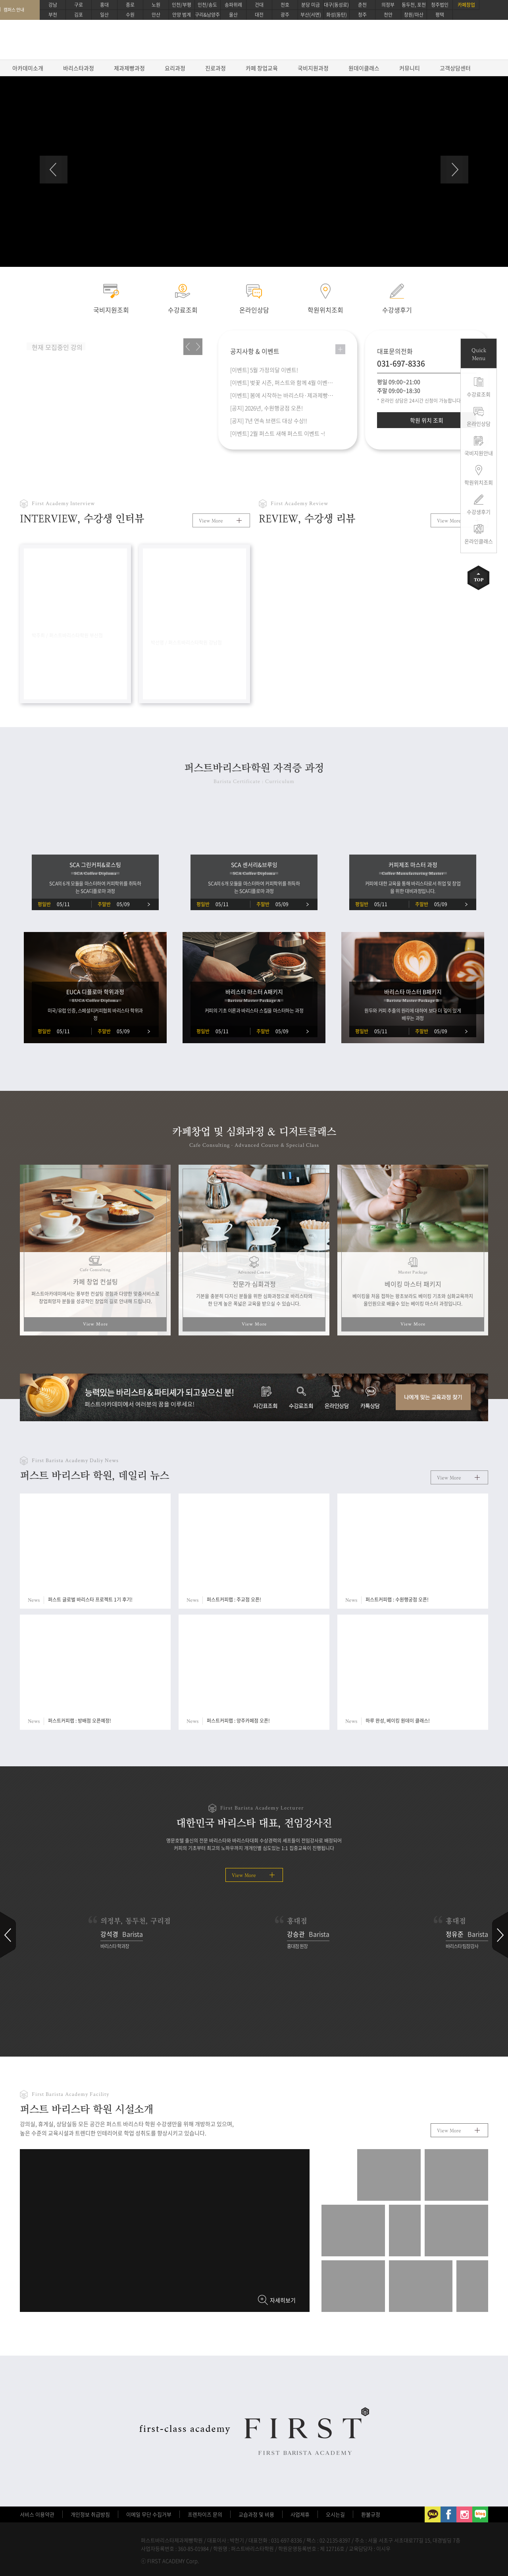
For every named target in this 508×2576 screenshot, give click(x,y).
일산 (104, 14)
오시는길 (335, 2514)
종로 (130, 4)
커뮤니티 (409, 68)
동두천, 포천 (414, 4)
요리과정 (175, 68)
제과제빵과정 (129, 68)
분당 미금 (310, 4)
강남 (52, 4)
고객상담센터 (455, 68)
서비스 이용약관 (37, 2514)
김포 (78, 14)
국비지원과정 (313, 68)
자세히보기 (283, 2300)
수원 (130, 14)
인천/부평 (181, 4)
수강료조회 (479, 394)
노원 (156, 4)
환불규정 (370, 2514)
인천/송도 (207, 4)
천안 (388, 14)
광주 (285, 14)
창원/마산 (413, 14)
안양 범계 (181, 14)
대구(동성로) (336, 4)
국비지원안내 (478, 453)
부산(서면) (310, 14)
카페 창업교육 (262, 68)
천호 (285, 4)
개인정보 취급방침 (90, 2514)
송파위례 (233, 4)
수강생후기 (479, 511)
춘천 (362, 4)
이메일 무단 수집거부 (148, 2514)
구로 (78, 4)
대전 (259, 14)
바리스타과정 (78, 68)
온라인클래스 (478, 541)
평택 (439, 14)
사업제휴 (300, 2514)
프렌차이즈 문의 (205, 2514)
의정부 (387, 4)
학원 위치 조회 (426, 420)
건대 (259, 4)
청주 (362, 14)
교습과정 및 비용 (256, 2514)
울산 (233, 14)
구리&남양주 (207, 14)
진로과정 (215, 68)
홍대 (104, 4)
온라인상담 (479, 423)
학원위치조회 (478, 482)
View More (211, 520)
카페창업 (466, 4)
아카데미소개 (27, 68)
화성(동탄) (336, 14)
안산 (156, 14)
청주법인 (439, 4)
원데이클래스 (363, 68)
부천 (52, 14)
